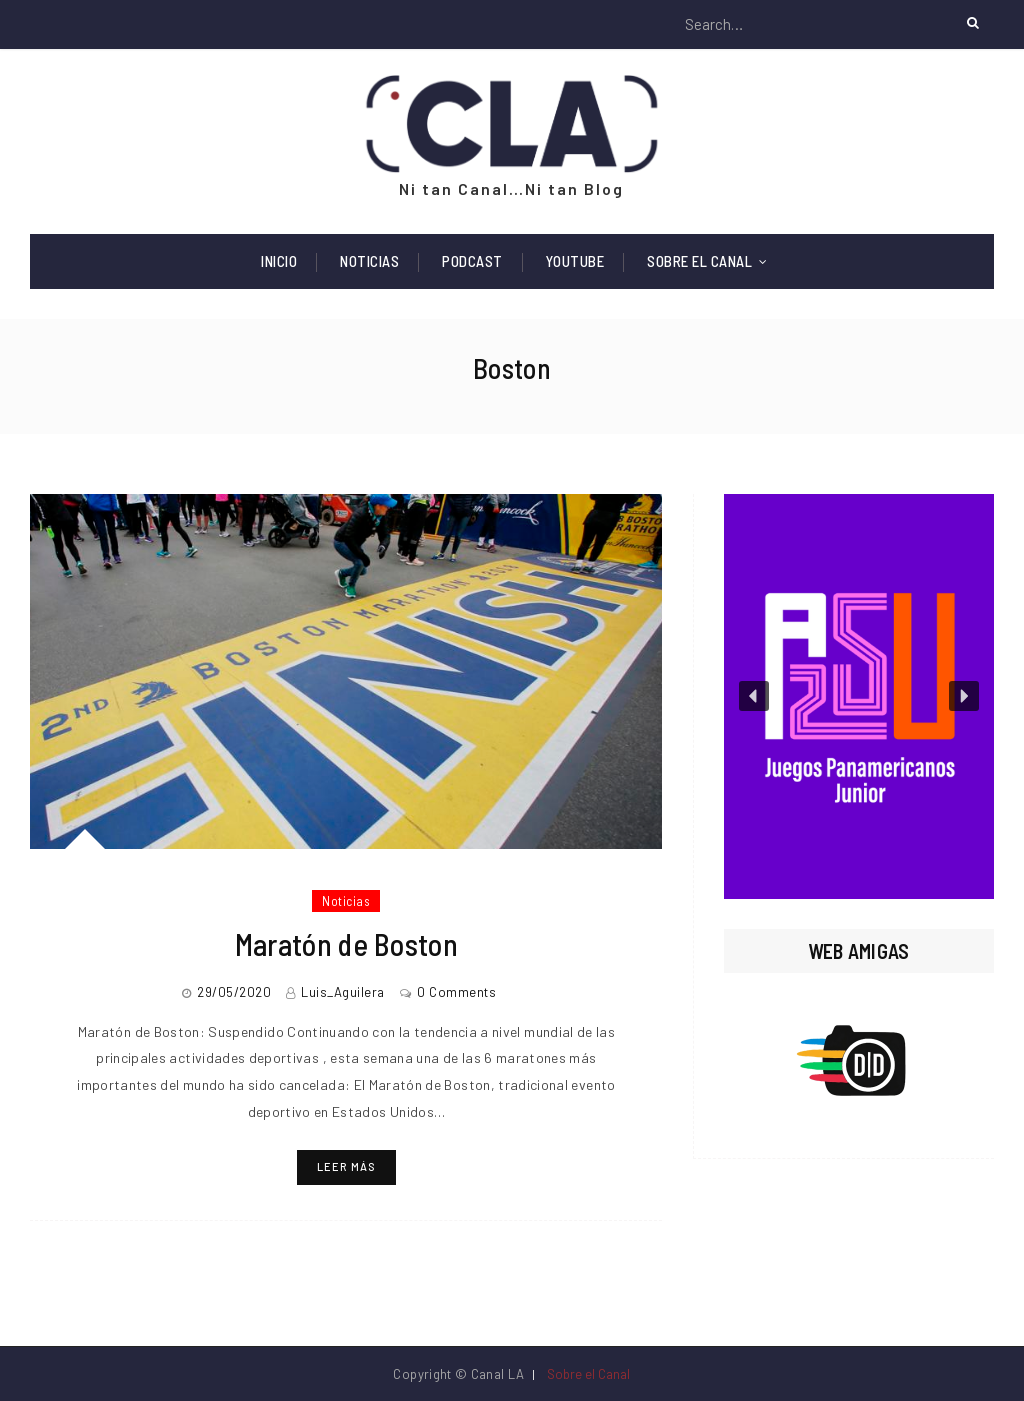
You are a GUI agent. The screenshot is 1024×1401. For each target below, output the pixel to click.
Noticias (369, 261)
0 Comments (456, 992)
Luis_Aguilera (343, 992)
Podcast (472, 261)
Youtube (575, 261)
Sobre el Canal (699, 261)
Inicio (279, 261)
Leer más (346, 1166)
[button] (859, 696)
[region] (859, 696)
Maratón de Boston (346, 944)
